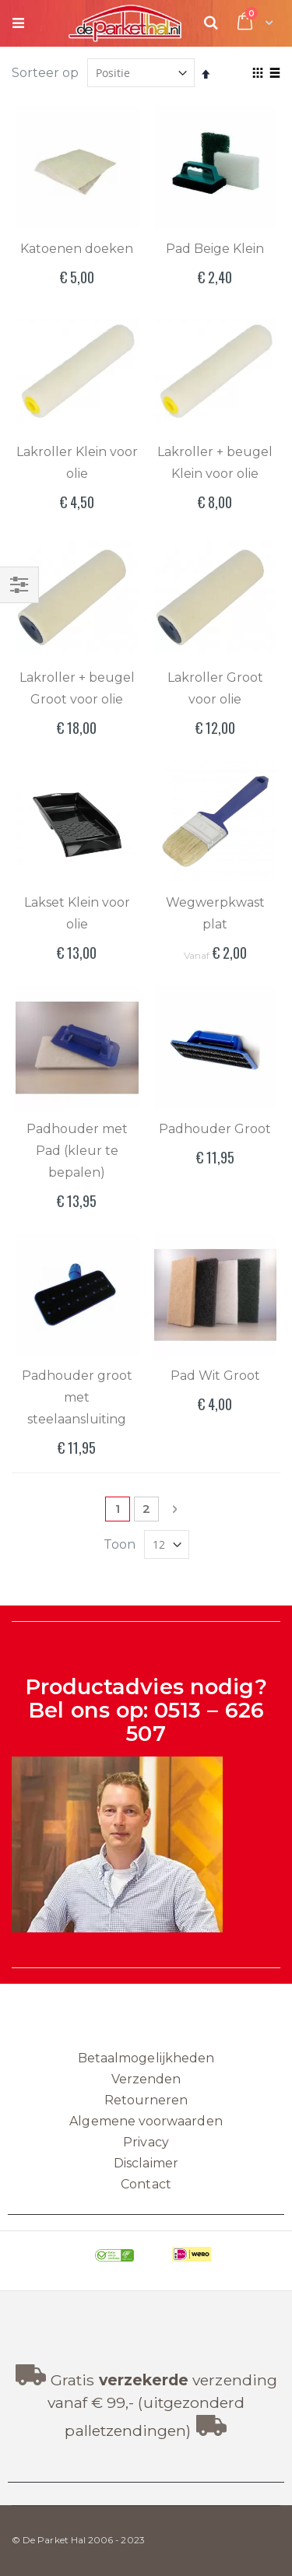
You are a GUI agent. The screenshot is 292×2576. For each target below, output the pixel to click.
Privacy (145, 2142)
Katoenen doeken (76, 248)
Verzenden (146, 2079)
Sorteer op (45, 72)
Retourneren (146, 2100)
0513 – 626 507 (194, 1721)
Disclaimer (146, 2163)
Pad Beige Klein (215, 248)
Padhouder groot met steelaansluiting (77, 1397)
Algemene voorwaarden (145, 2121)
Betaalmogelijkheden (146, 2058)
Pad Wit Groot (215, 1375)
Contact (146, 2184)
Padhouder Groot (215, 1128)
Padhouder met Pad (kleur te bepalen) (77, 1150)
